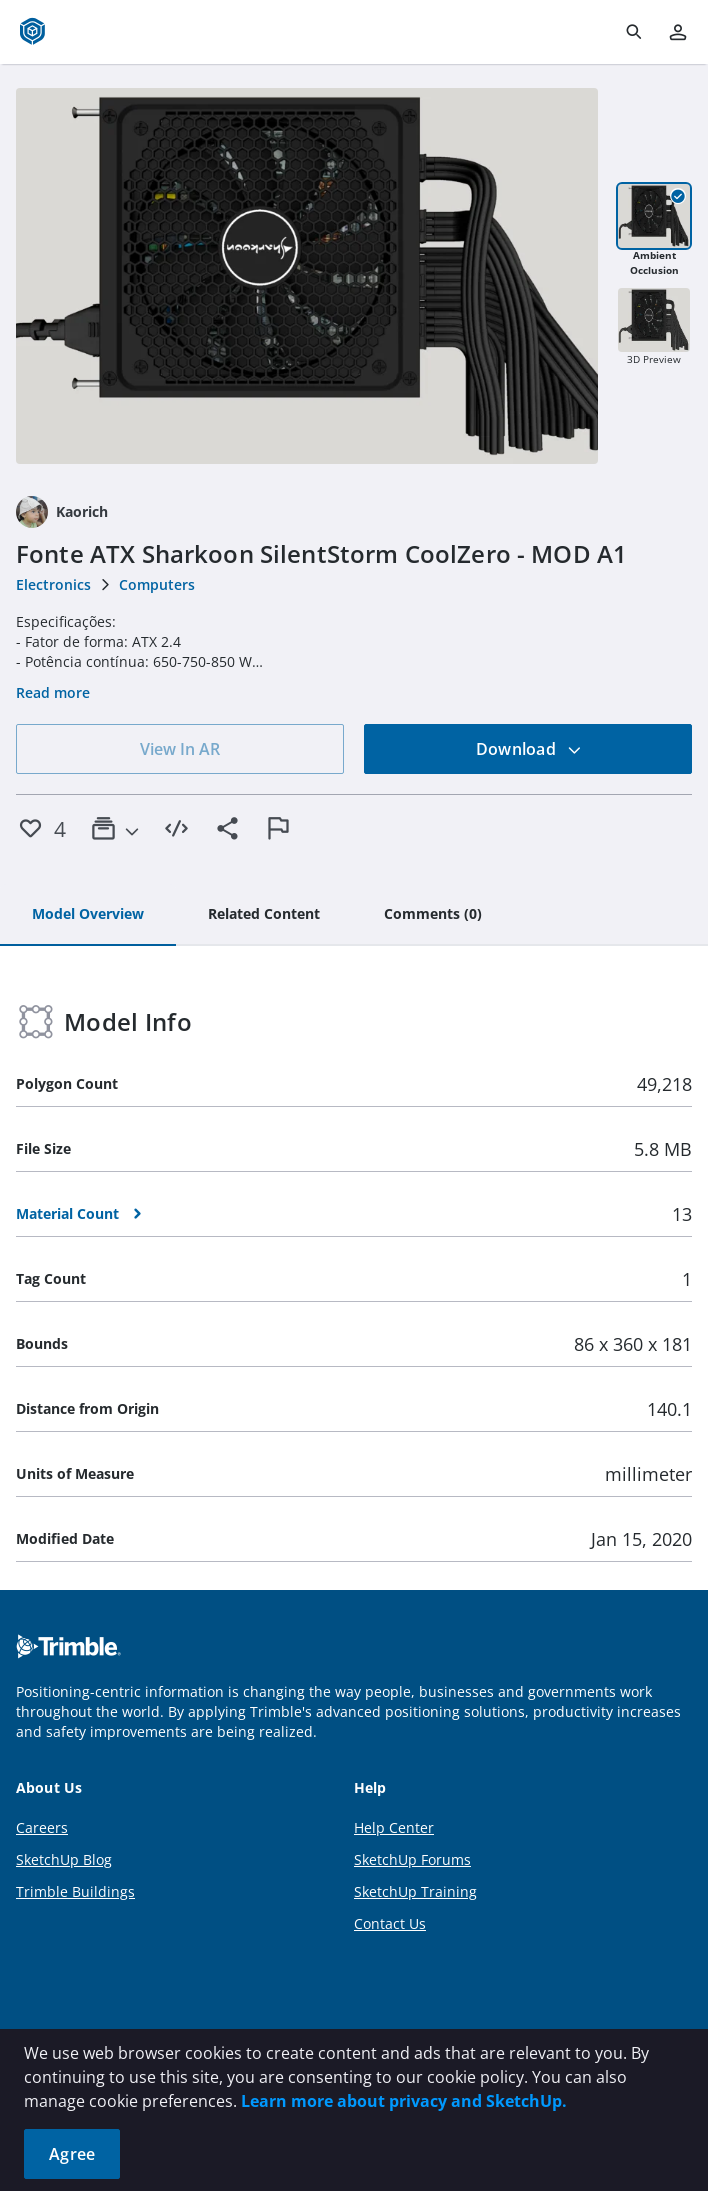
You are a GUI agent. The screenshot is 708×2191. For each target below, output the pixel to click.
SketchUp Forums (412, 1859)
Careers (42, 1827)
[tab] (88, 915)
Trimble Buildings (75, 1891)
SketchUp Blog (64, 1859)
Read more (53, 692)
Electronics (53, 584)
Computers (157, 584)
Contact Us (390, 1923)
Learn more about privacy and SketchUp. (404, 2101)
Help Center (394, 1827)
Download (529, 749)
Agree (72, 2154)
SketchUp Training (415, 1891)
